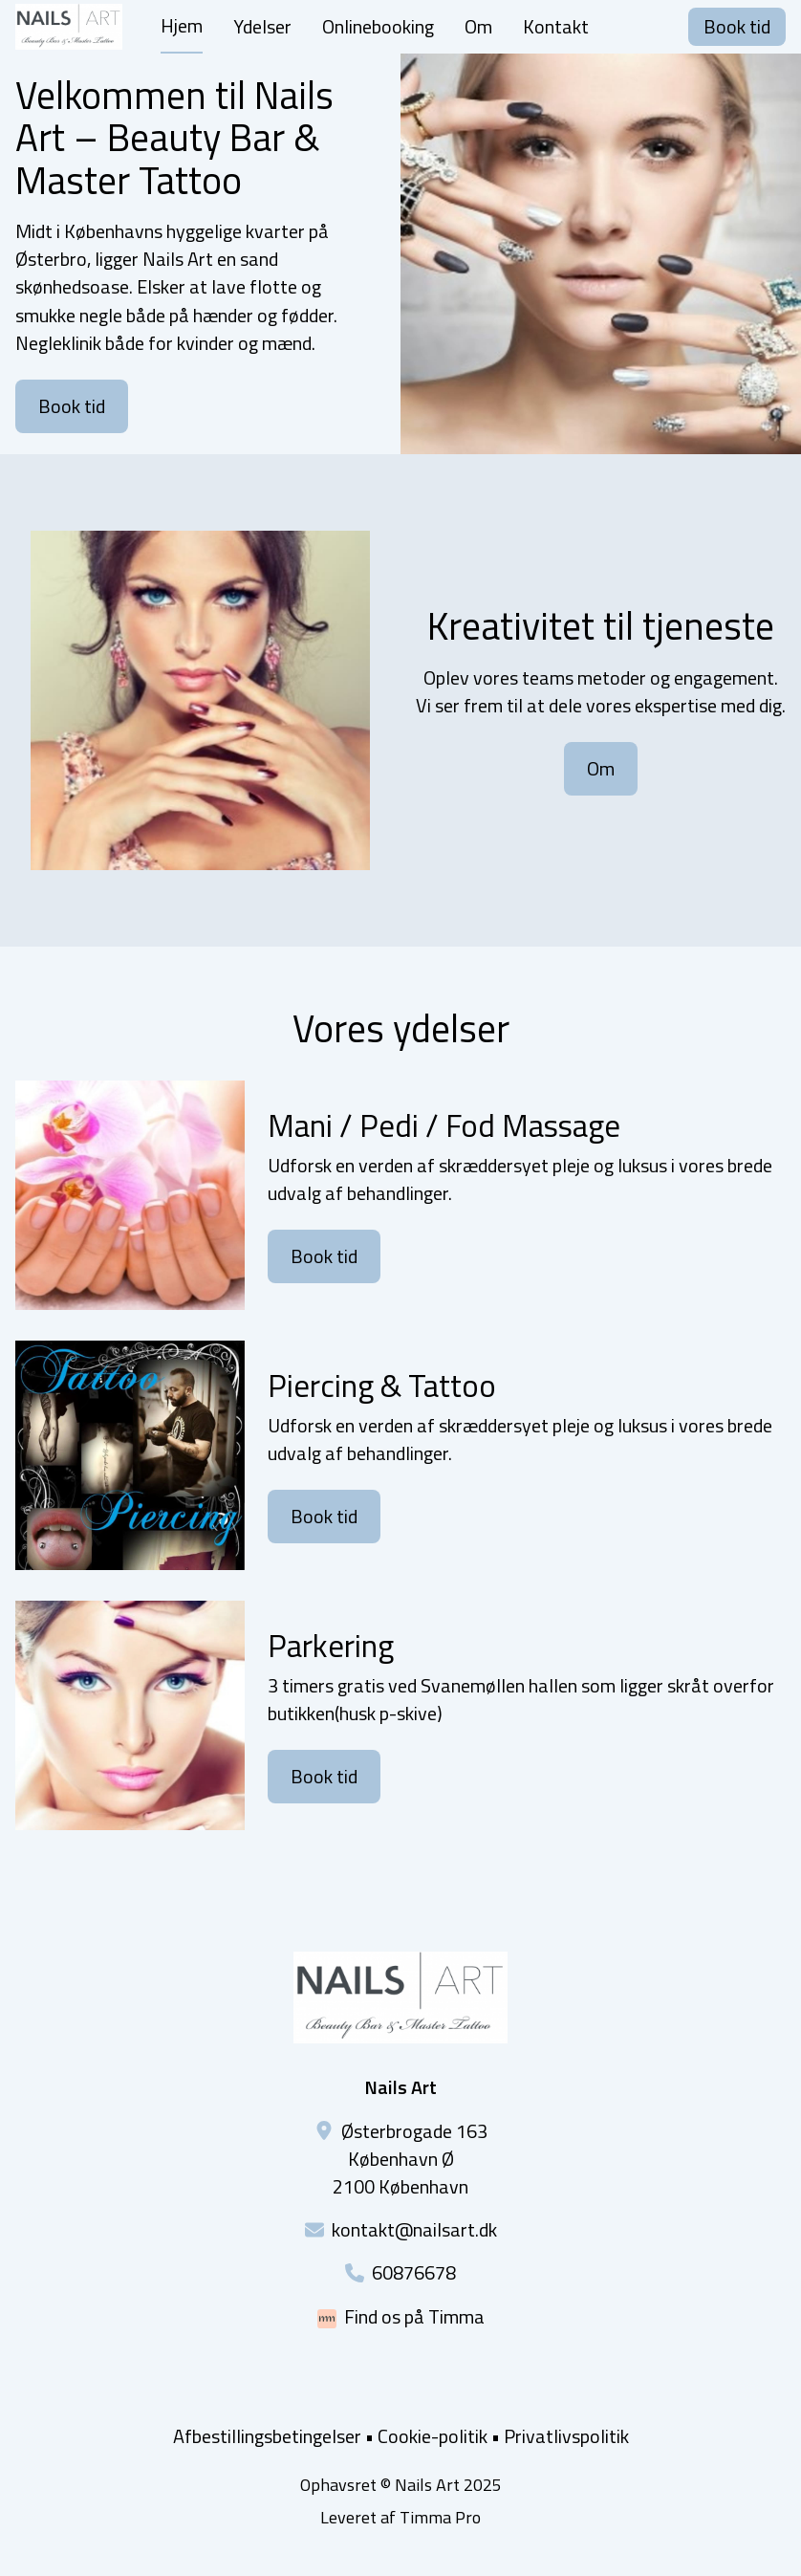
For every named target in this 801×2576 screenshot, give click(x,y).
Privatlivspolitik (566, 2436)
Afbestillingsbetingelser (267, 2436)
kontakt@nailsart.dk (414, 2229)
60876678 (414, 2272)
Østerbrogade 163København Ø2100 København (410, 2158)
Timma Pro (440, 2517)
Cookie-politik (432, 2436)
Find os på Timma (414, 2316)
